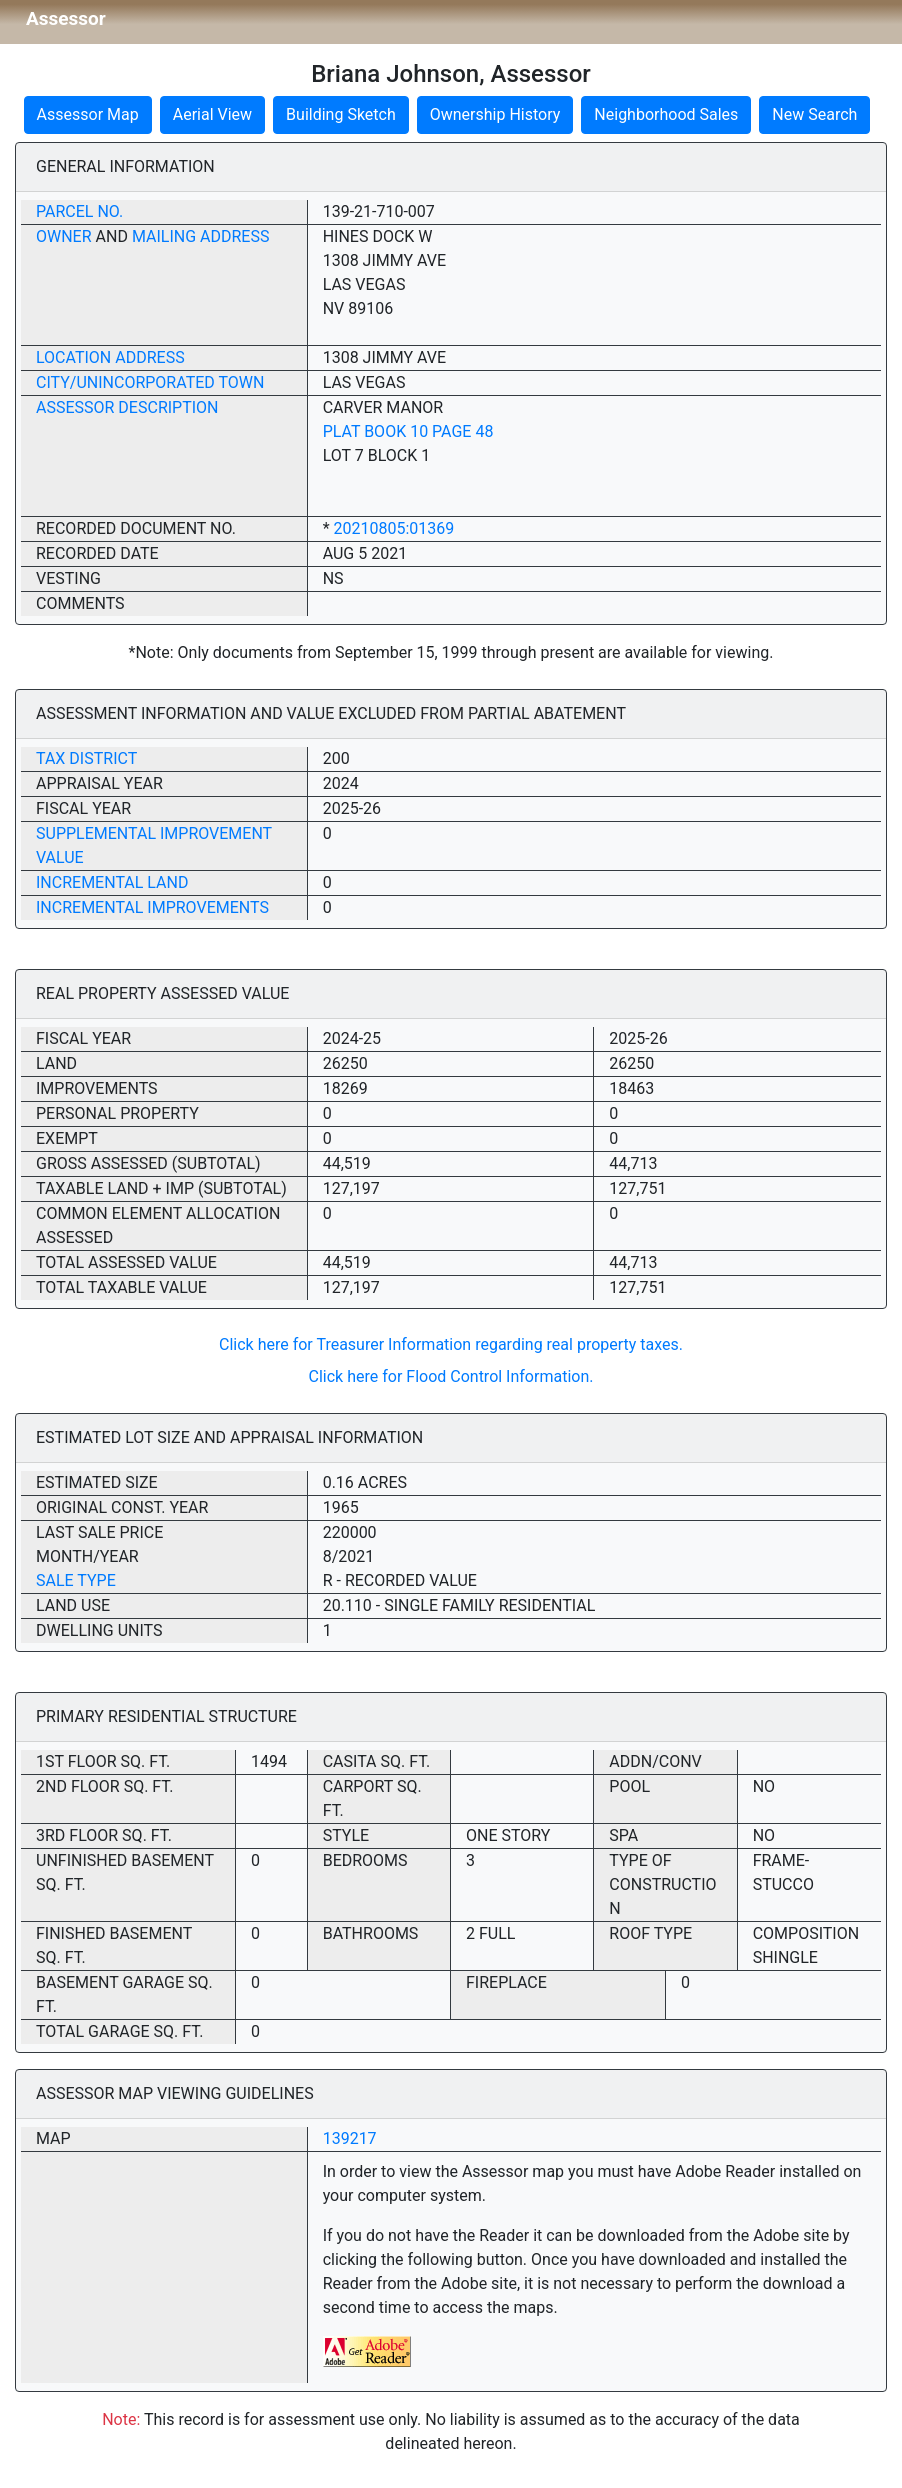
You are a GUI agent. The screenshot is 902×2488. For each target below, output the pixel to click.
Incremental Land (112, 882)
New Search (814, 114)
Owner (64, 236)
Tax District (86, 758)
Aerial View (212, 114)
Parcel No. (79, 211)
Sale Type (76, 1580)
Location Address (110, 357)
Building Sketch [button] (341, 114)
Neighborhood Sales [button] (666, 114)
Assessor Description (127, 407)
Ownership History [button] (495, 114)
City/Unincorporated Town (150, 382)
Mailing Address (201, 236)
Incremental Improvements (152, 907)
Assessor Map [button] (88, 114)
